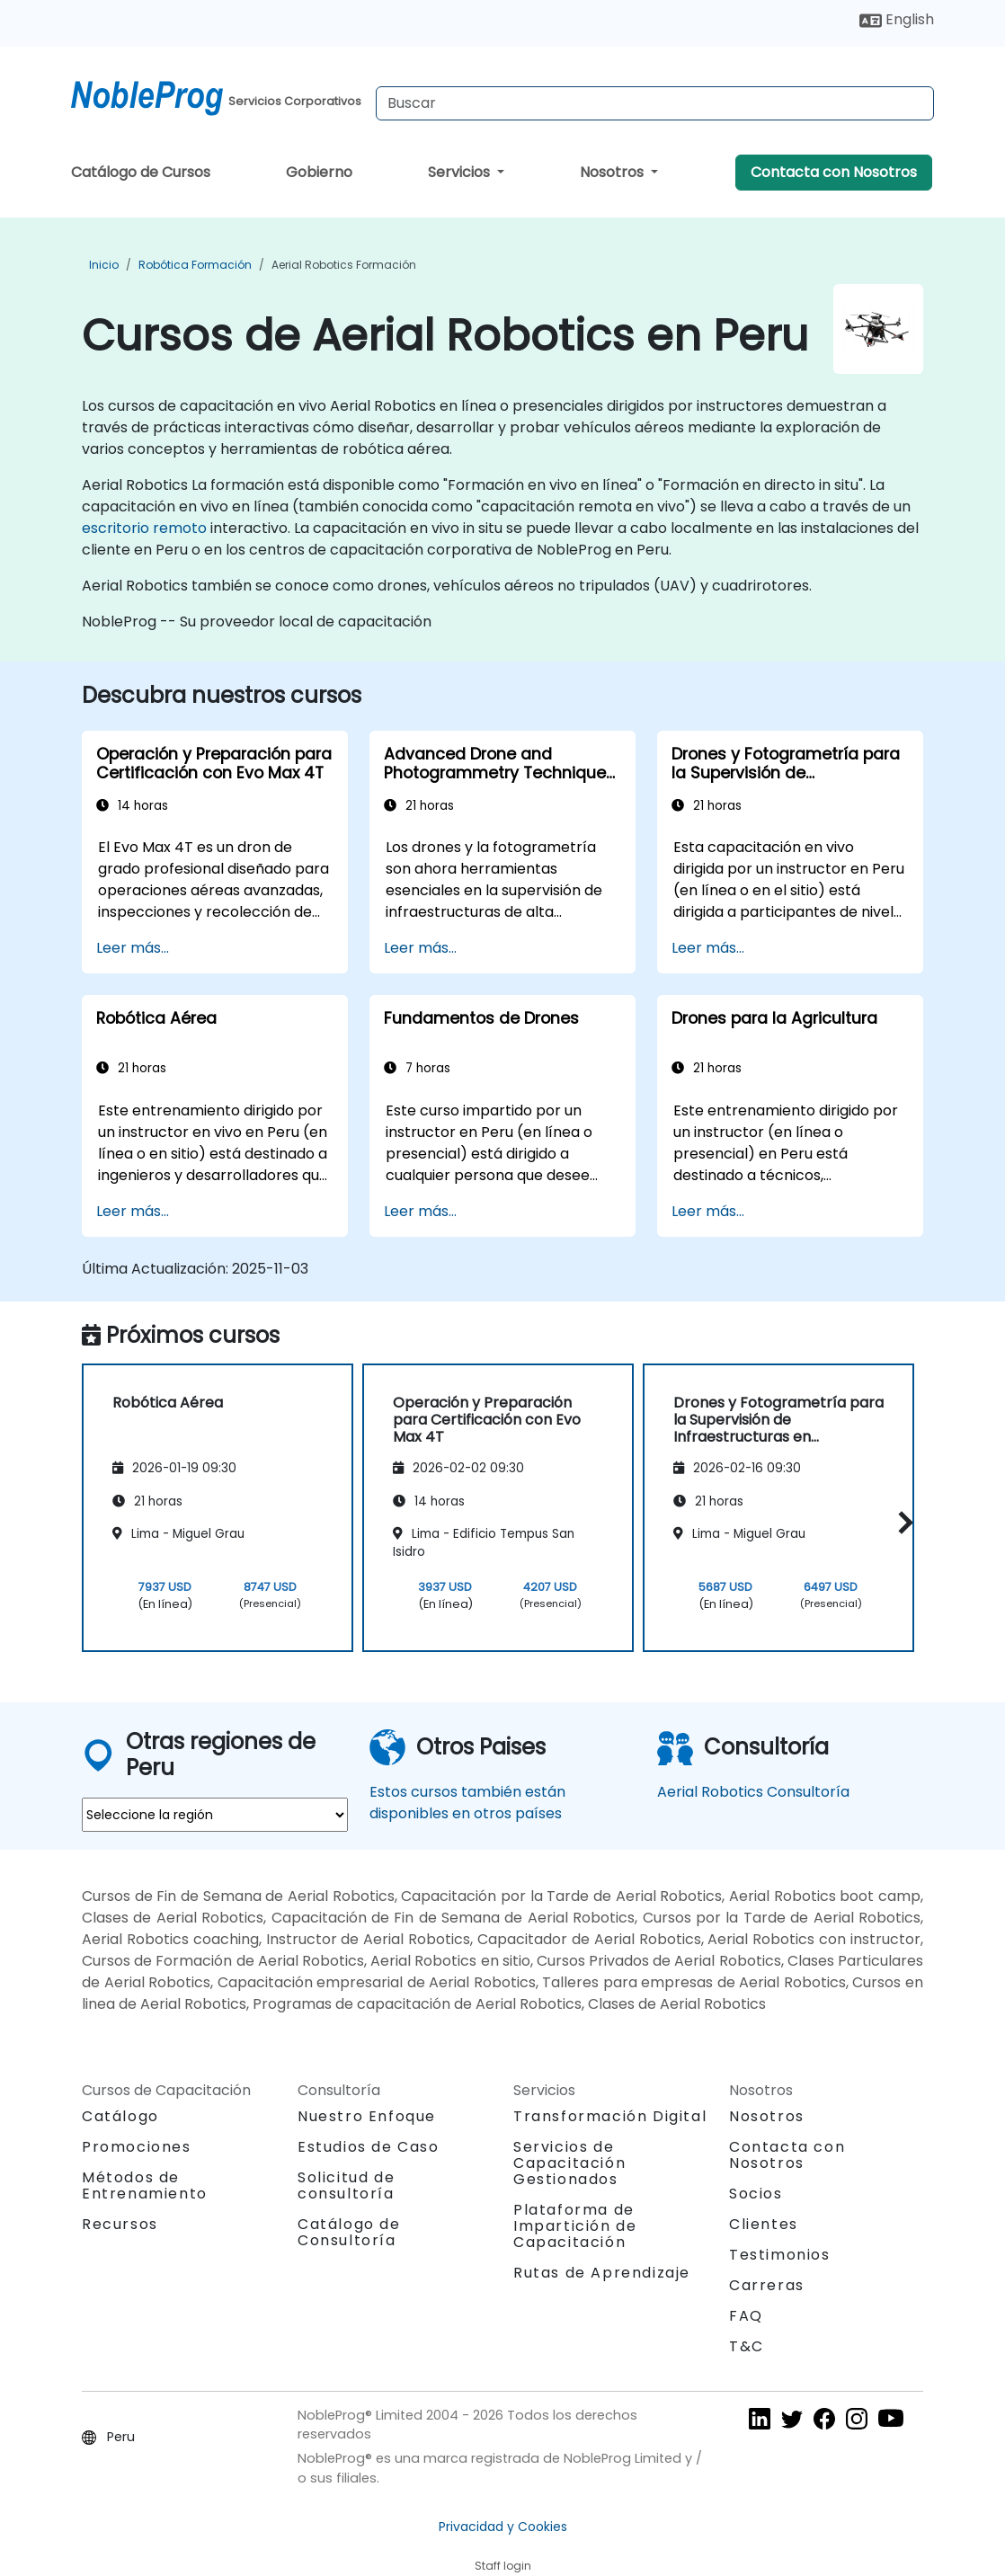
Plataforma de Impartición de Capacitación (574, 2225)
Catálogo (120, 2116)
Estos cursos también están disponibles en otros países (467, 1802)
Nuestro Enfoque (367, 2116)
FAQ (746, 2315)
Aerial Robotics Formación (343, 264)
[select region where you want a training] (215, 1815)
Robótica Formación (195, 264)
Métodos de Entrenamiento (145, 2185)
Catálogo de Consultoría (349, 2232)
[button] (901, 1523)
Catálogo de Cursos (140, 172)
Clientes (763, 2224)
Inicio (104, 264)
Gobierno (319, 172)
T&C (746, 2346)
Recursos (120, 2224)
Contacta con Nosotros (834, 172)
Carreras (767, 2285)
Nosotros (613, 172)
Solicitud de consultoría (346, 2186)
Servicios (461, 172)
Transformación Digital (610, 2116)
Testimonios (780, 2254)
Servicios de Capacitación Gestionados (569, 2163)
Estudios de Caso (369, 2146)
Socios (756, 2193)
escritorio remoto (144, 528)
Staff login (503, 2565)
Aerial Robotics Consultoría (753, 1791)
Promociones (136, 2146)
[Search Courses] (655, 103)
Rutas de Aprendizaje (601, 2272)
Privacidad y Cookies (503, 2527)
